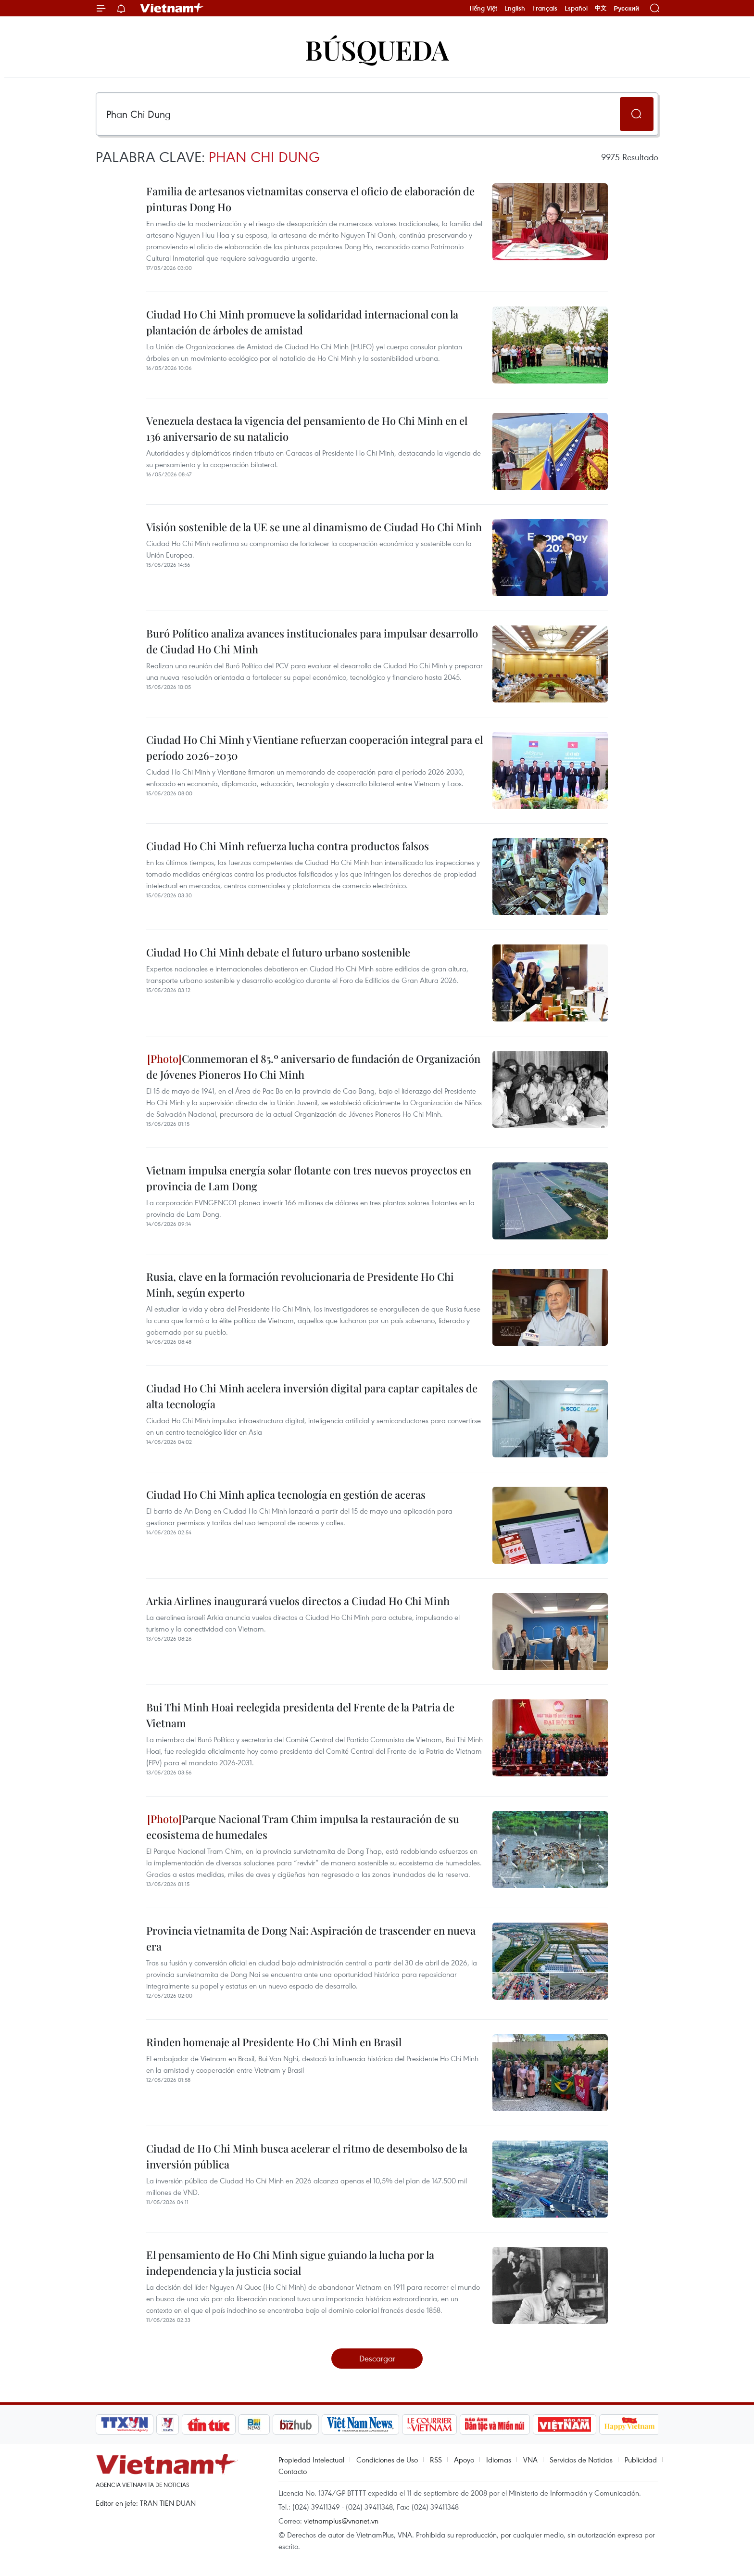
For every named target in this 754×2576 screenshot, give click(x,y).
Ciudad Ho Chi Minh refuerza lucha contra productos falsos (287, 846)
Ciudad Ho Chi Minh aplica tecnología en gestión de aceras (286, 1494)
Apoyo (464, 2459)
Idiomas (498, 2459)
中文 (600, 8)
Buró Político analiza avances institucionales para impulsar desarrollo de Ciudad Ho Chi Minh (312, 641)
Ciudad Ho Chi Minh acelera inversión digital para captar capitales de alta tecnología (312, 1396)
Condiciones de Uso (387, 2459)
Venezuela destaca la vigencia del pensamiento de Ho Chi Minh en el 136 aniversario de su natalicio (306, 428)
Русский (626, 8)
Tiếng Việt (483, 8)
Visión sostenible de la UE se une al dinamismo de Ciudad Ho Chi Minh (314, 527)
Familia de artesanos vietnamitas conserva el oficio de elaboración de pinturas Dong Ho (310, 199)
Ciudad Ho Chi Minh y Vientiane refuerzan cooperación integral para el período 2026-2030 (314, 747)
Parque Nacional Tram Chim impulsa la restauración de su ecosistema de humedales (302, 1826)
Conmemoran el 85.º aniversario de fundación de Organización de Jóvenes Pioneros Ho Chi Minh (313, 1066)
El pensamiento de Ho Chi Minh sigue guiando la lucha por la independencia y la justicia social (290, 2262)
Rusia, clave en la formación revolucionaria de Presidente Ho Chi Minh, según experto (300, 1284)
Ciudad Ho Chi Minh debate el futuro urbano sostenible (278, 952)
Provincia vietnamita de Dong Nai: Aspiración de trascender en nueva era (311, 1938)
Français (544, 8)
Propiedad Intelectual (311, 2459)
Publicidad (641, 2459)
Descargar (377, 2358)
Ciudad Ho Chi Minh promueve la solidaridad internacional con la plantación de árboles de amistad (302, 322)
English (514, 8)
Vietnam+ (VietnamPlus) (172, 8)
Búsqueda (377, 49)
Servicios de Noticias (581, 2459)
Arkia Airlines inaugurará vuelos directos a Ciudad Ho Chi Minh (298, 1601)
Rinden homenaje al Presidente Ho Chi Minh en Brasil (274, 2042)
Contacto (292, 2471)
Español (576, 8)
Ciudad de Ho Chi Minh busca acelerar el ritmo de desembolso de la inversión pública (306, 2156)
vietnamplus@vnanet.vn (341, 2520)
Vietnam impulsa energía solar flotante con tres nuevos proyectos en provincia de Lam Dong (308, 1178)
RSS (436, 2459)
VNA (530, 2459)
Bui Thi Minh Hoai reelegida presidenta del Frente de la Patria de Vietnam (300, 1715)
